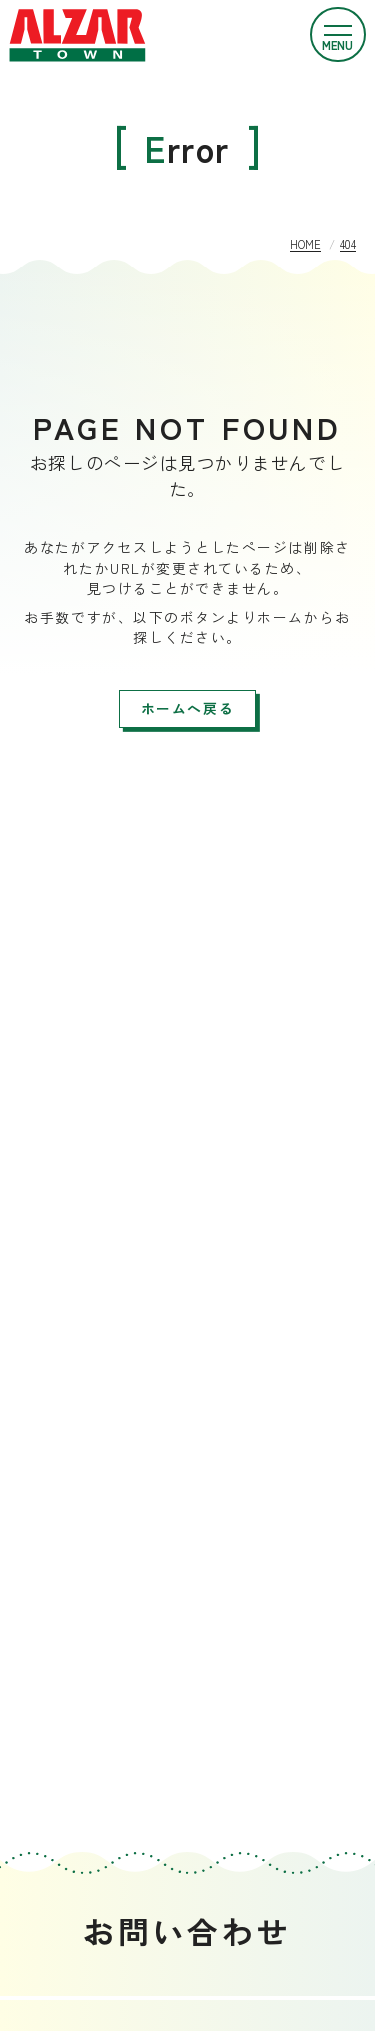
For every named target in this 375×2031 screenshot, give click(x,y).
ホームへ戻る (187, 708)
